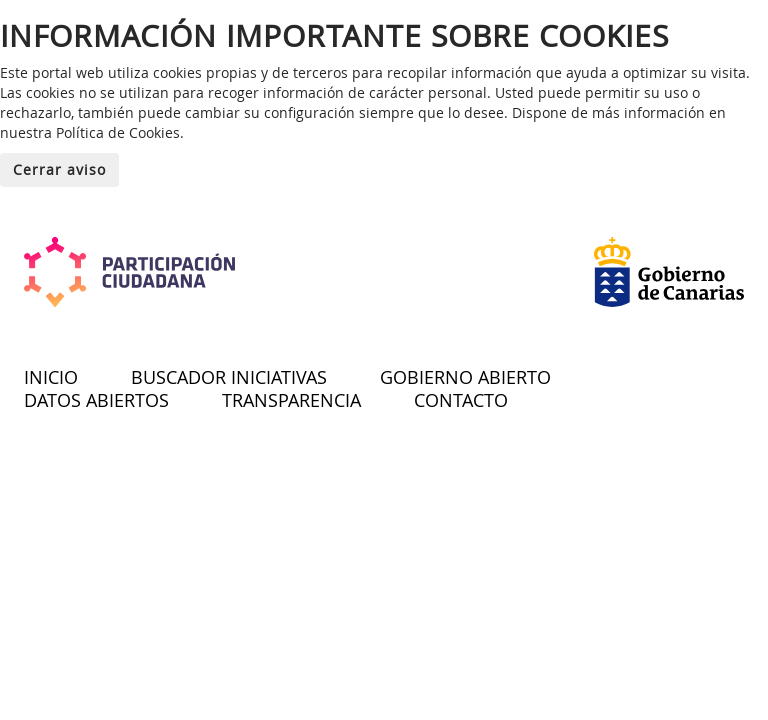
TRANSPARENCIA (291, 400)
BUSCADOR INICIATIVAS (229, 377)
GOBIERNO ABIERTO (465, 377)
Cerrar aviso (59, 169)
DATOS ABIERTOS (96, 400)
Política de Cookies (118, 132)
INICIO (51, 377)
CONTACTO (461, 400)
